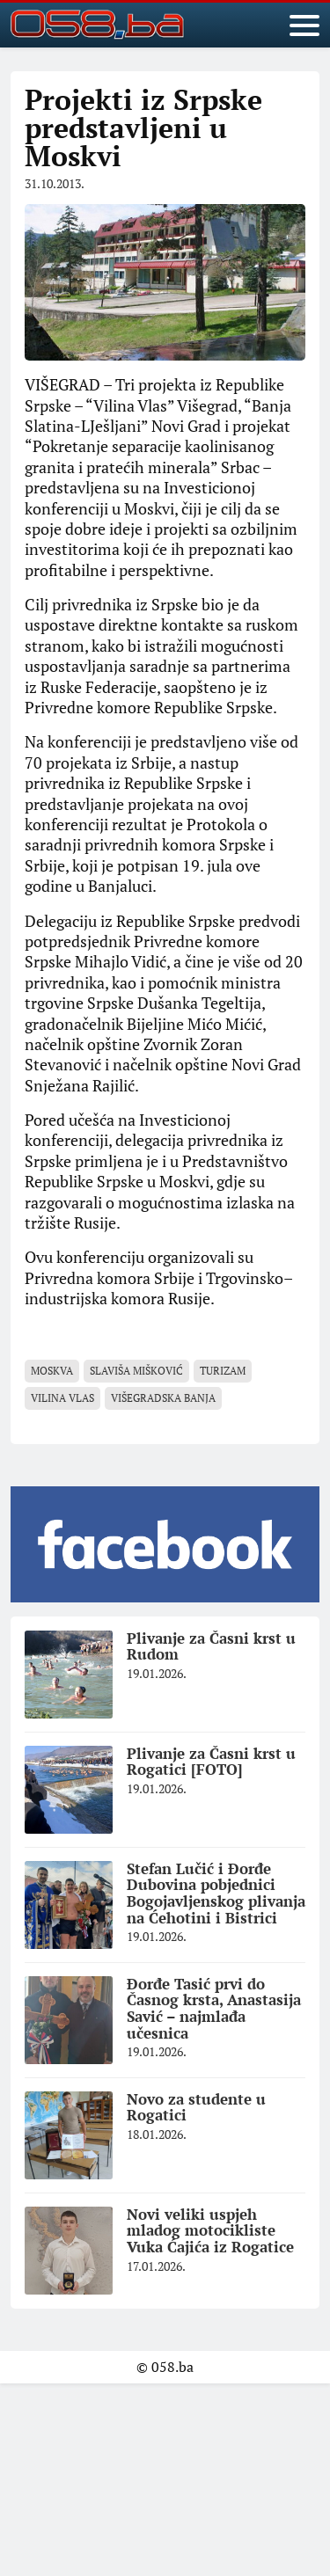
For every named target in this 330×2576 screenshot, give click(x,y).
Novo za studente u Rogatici (196, 2107)
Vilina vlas (62, 1398)
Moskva (52, 1370)
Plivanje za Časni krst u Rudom (211, 1646)
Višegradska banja (163, 1398)
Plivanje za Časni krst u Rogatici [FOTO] (211, 1761)
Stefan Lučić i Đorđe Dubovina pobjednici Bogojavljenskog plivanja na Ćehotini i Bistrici (216, 1893)
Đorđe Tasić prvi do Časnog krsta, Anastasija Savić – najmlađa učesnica (214, 2008)
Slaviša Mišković (136, 1370)
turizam (223, 1370)
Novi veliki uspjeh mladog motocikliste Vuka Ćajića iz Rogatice (210, 2230)
